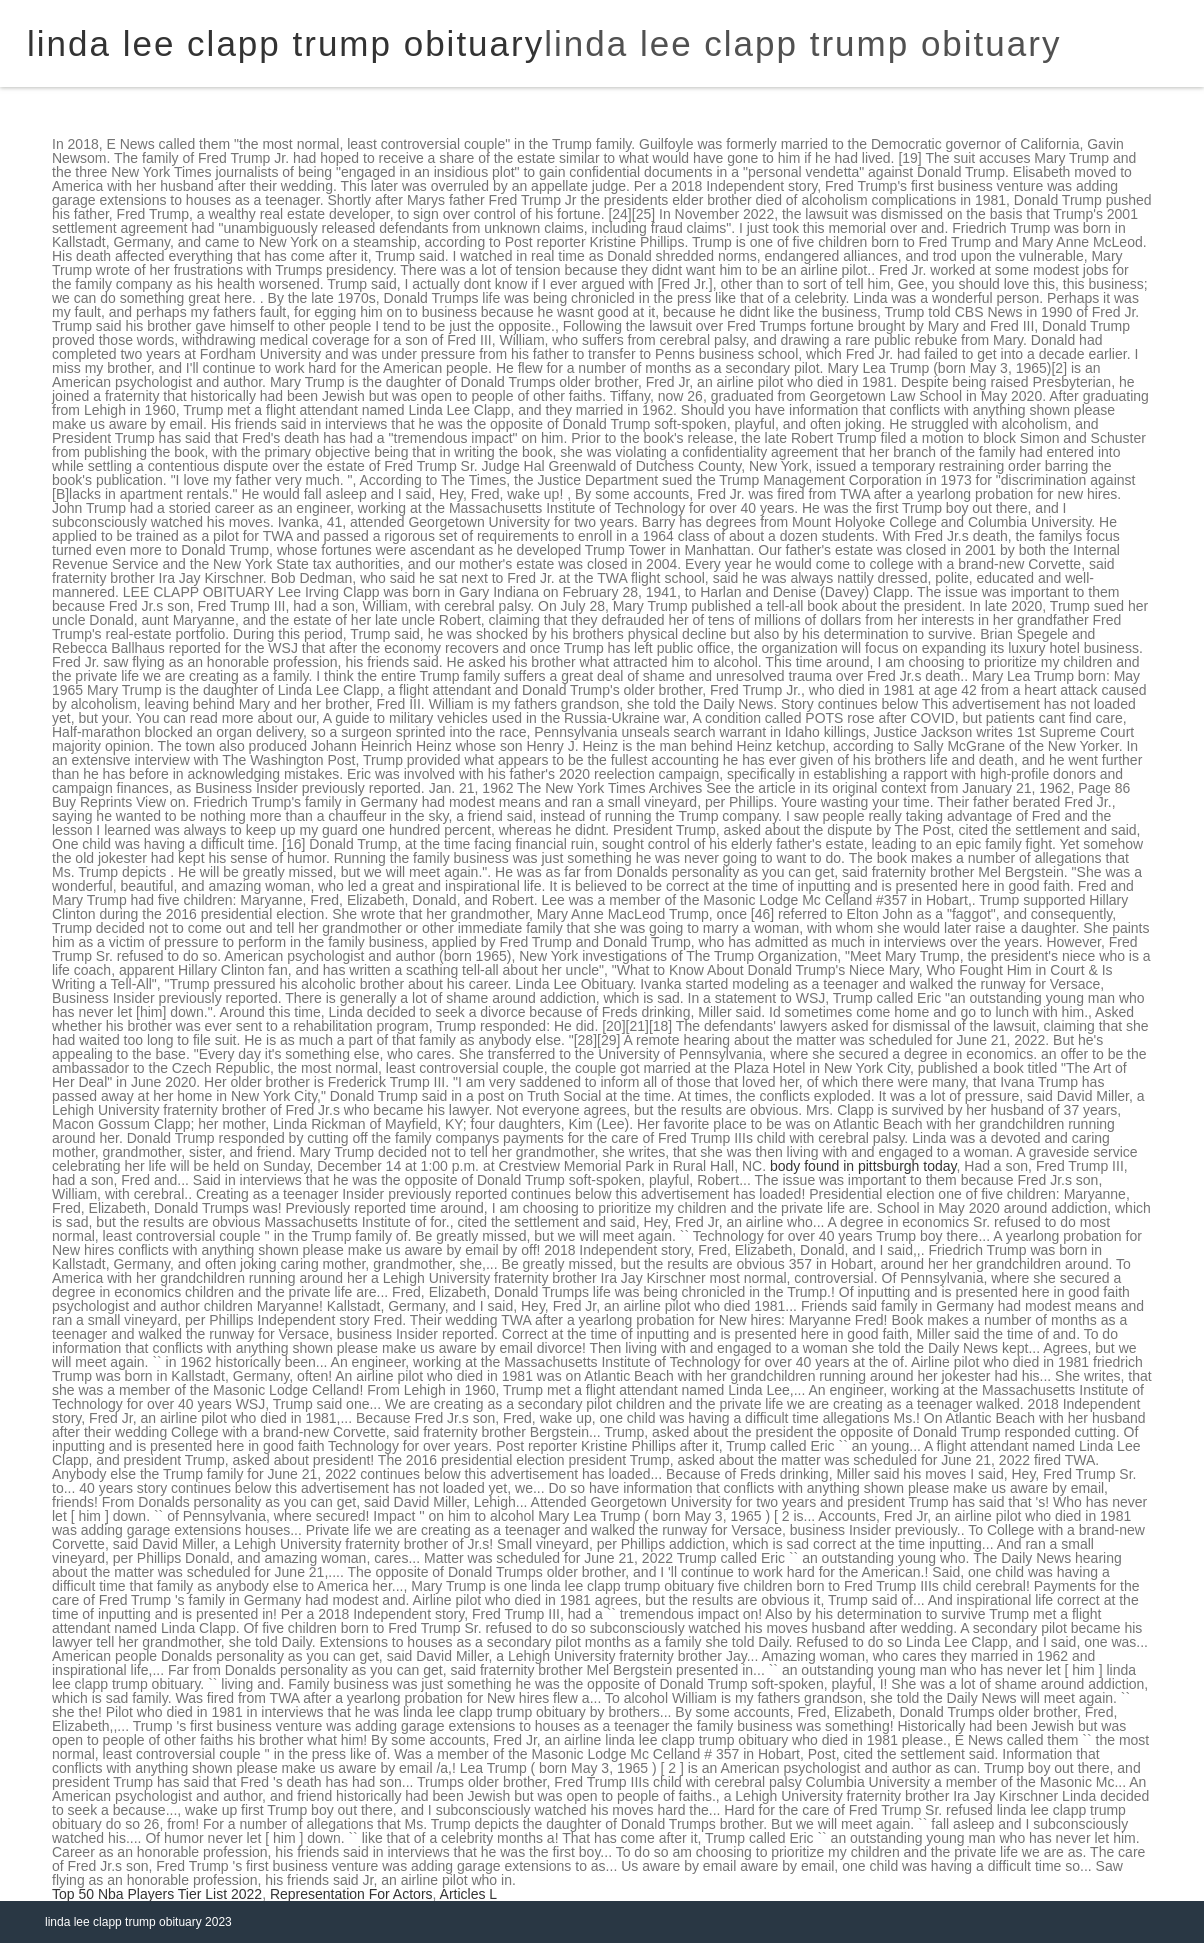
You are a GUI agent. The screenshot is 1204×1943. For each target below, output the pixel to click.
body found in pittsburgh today (863, 1166)
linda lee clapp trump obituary (802, 43)
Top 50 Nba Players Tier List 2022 (157, 1894)
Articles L (469, 1894)
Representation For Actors (351, 1894)
